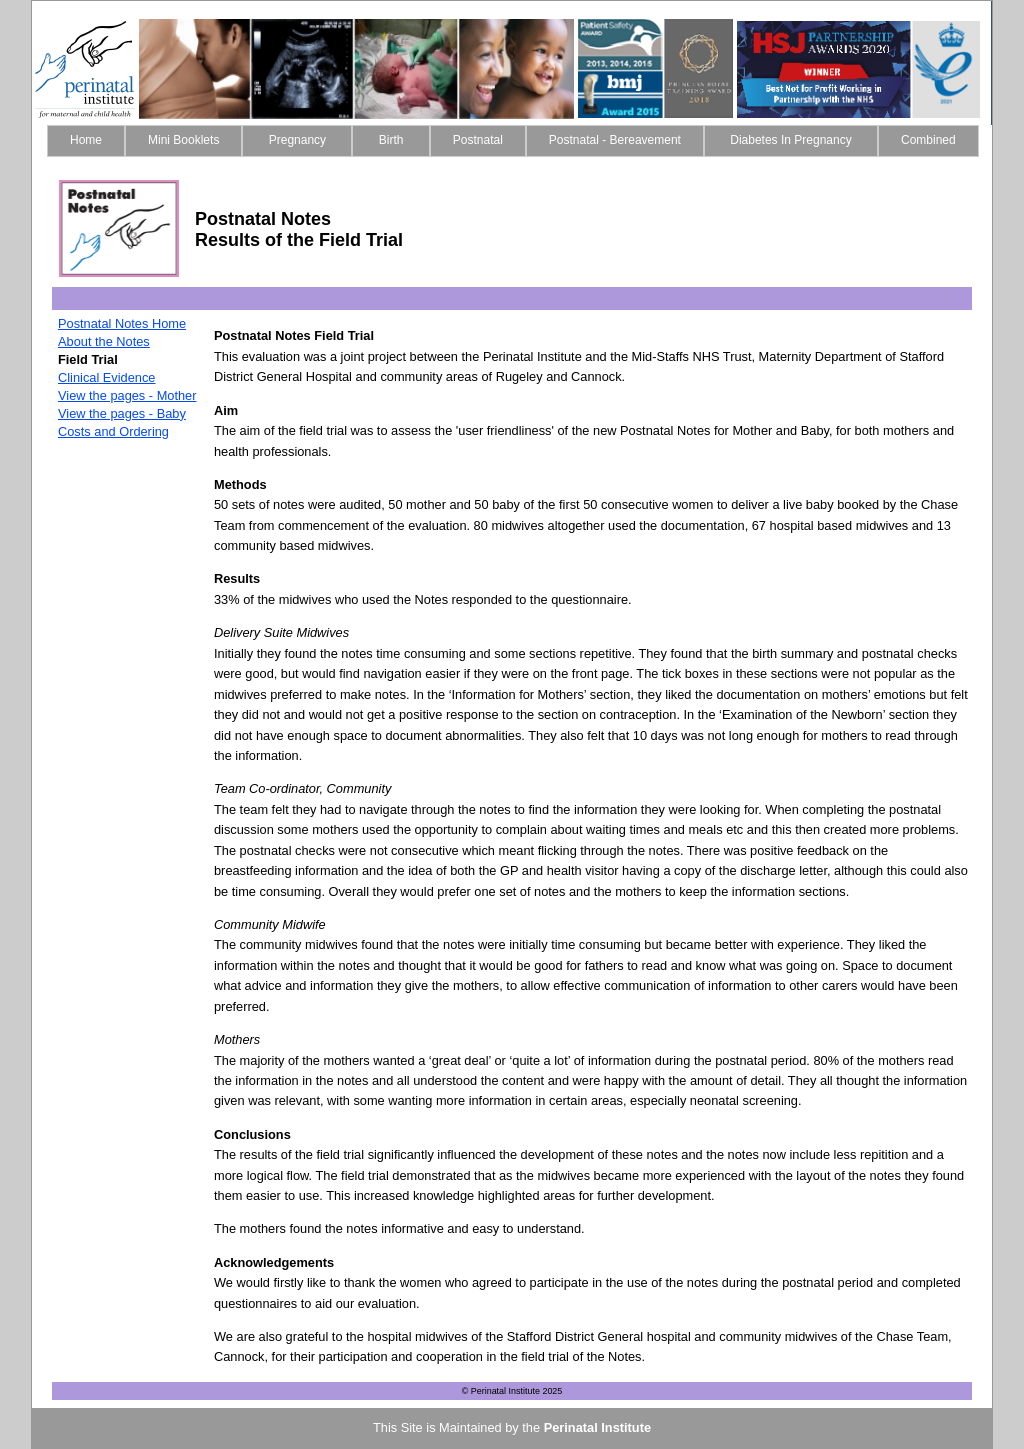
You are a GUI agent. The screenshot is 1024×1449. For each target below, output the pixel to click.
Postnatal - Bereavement (615, 140)
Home (86, 140)
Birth (390, 140)
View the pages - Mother (127, 395)
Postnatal (478, 140)
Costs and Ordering (113, 431)
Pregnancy (297, 140)
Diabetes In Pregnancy (791, 140)
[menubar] (513, 141)
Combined (928, 140)
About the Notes (104, 341)
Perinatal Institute (597, 1427)
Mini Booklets (183, 140)
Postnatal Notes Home (122, 323)
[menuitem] (86, 141)
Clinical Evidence (106, 377)
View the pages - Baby (122, 413)
